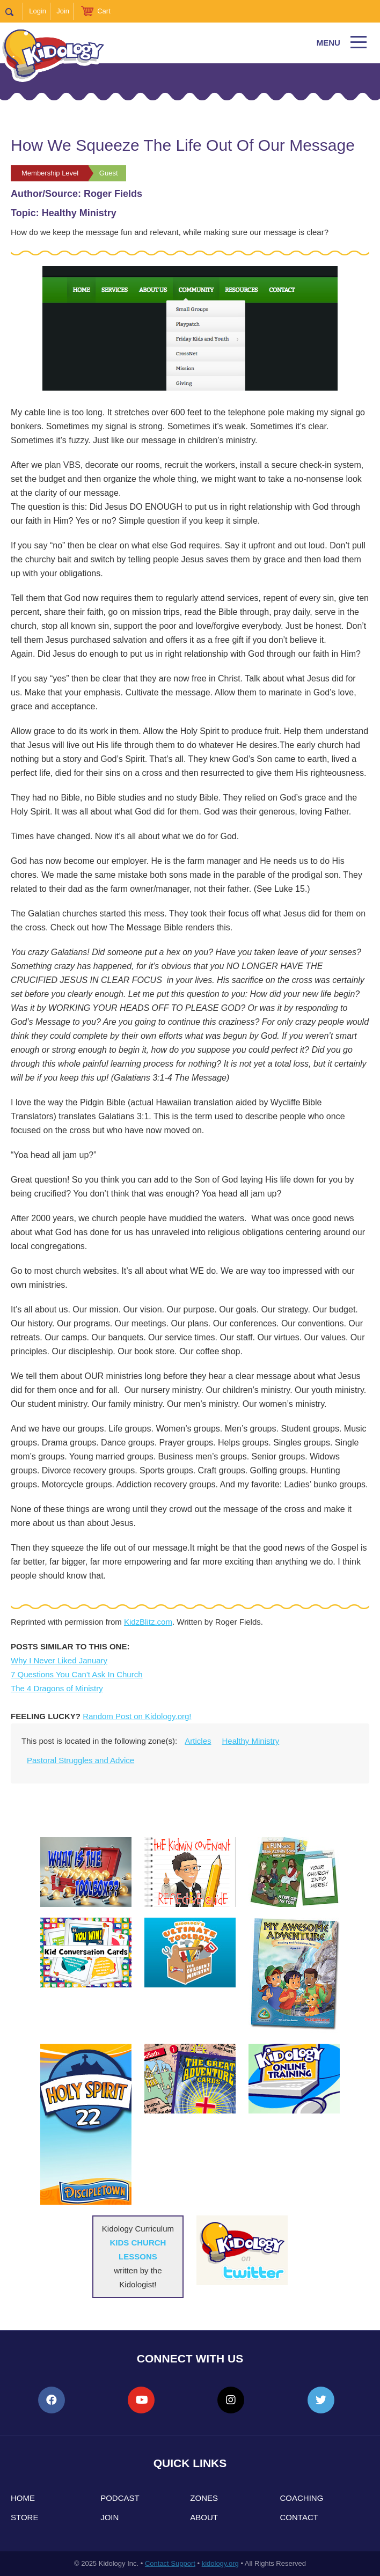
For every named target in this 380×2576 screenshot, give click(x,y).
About (204, 2517)
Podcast (120, 2497)
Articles (198, 1740)
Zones (204, 2497)
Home (23, 2497)
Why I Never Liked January (59, 1660)
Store (24, 2517)
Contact (299, 2517)
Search (14, 11)
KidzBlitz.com (148, 1621)
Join (62, 11)
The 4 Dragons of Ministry (57, 1688)
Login (37, 11)
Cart (104, 11)
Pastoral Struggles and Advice (80, 1760)
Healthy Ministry (251, 1740)
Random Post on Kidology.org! (137, 1716)
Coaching (302, 2497)
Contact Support (170, 2563)
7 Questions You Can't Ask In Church (77, 1674)
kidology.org (220, 2563)
